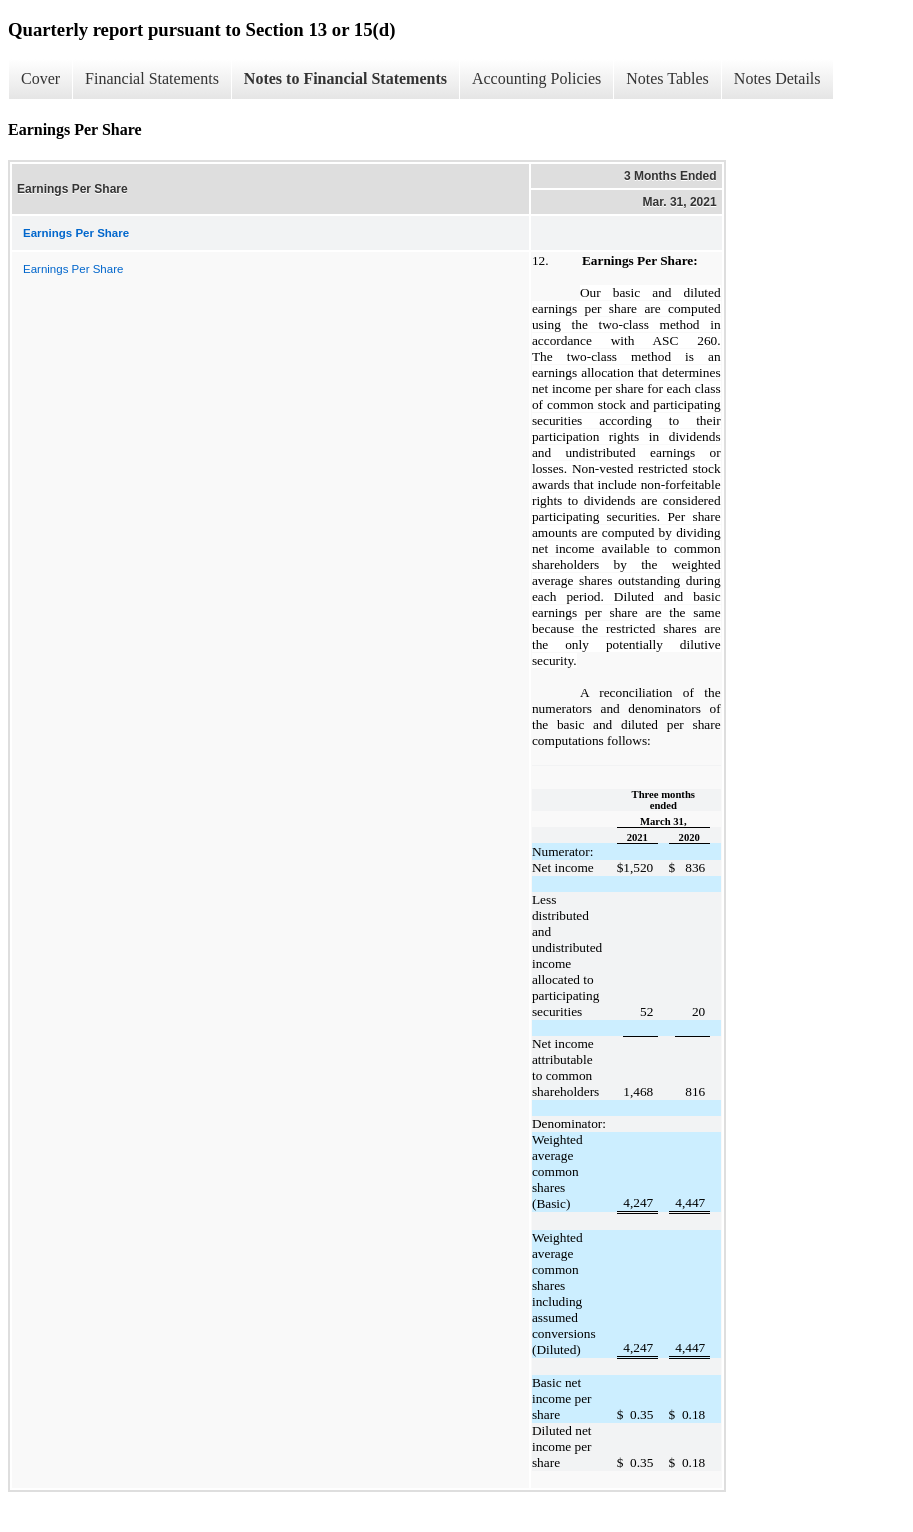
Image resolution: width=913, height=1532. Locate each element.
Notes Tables (667, 78)
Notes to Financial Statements (345, 78)
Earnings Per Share (73, 269)
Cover (40, 78)
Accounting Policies (536, 78)
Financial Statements (152, 78)
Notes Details (777, 78)
